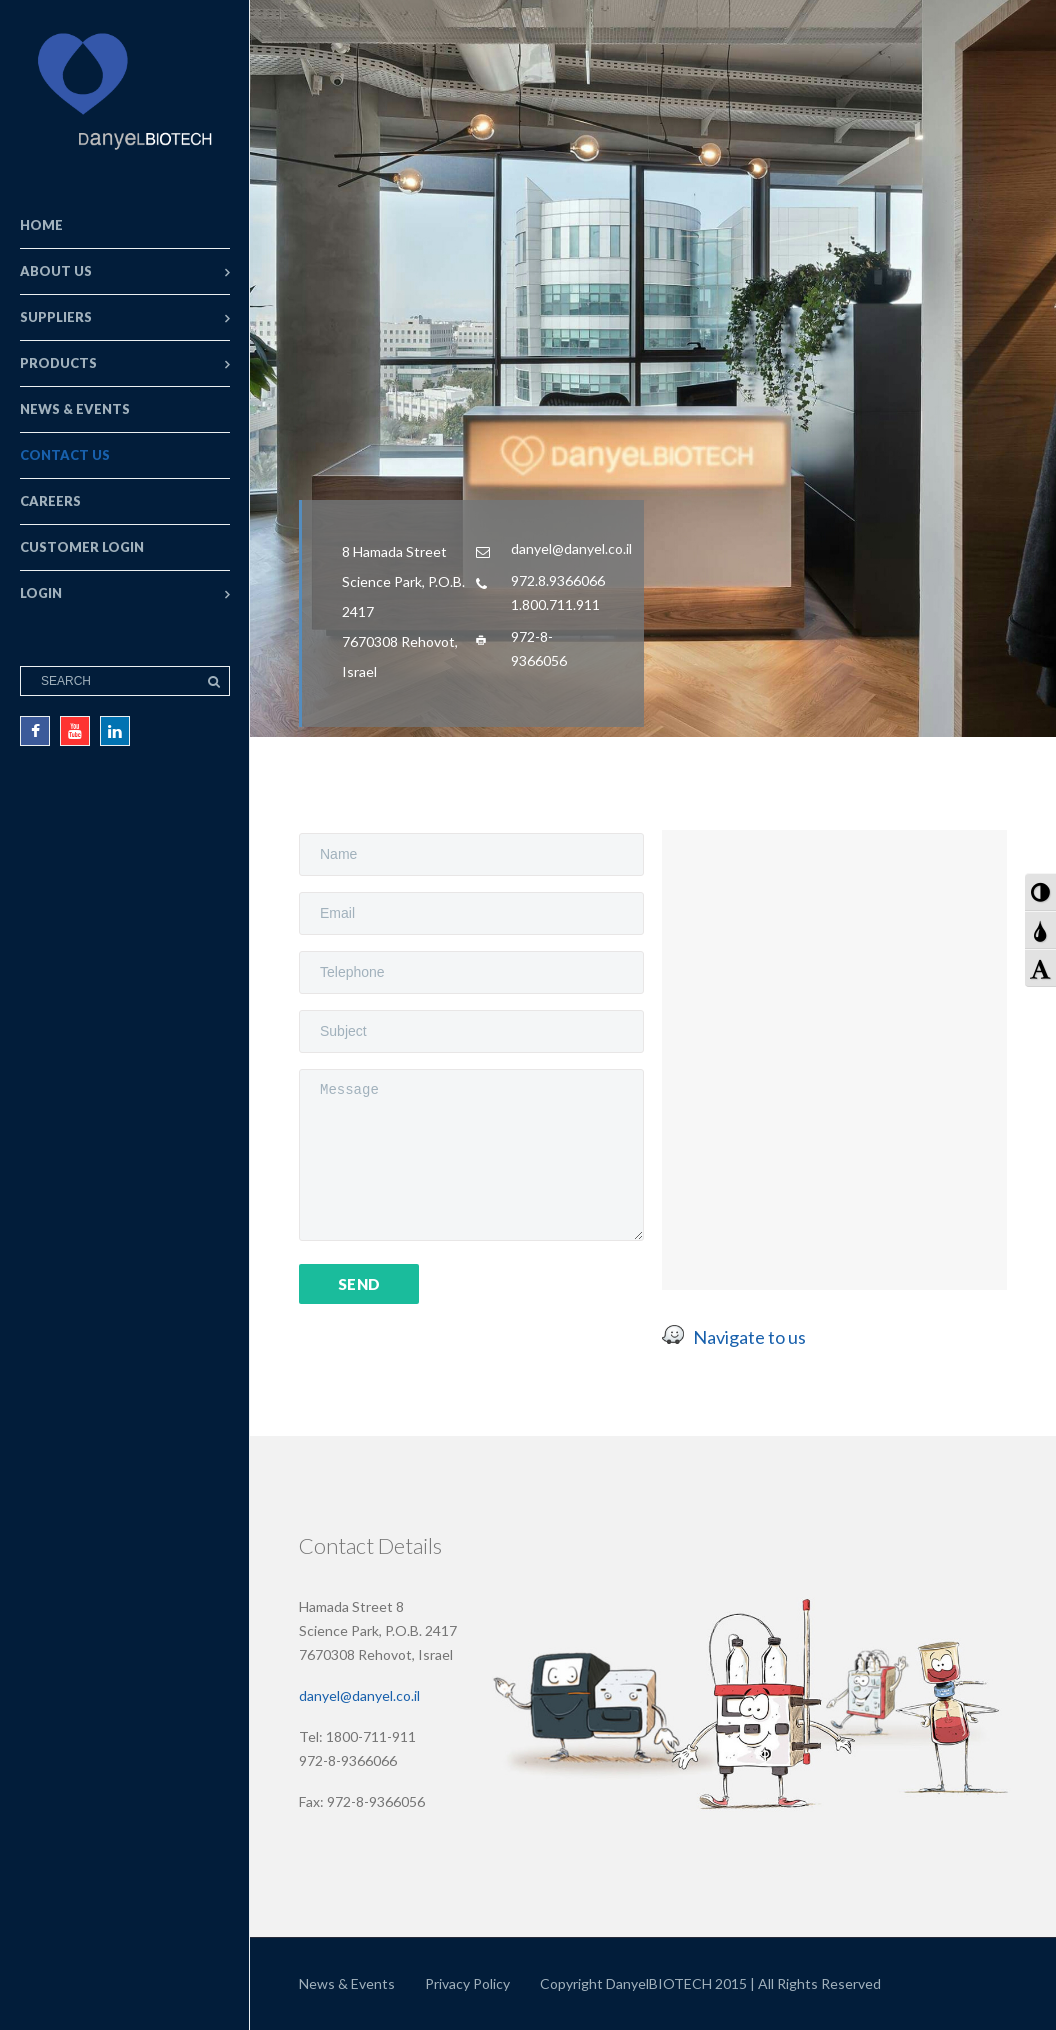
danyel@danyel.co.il (359, 1695)
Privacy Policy (467, 1983)
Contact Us (65, 455)
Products (58, 363)
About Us (56, 271)
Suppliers (56, 317)
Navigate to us (749, 1337)
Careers (50, 501)
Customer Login (82, 547)
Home (41, 225)
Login (41, 593)
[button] (1040, 892)
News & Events (75, 409)
